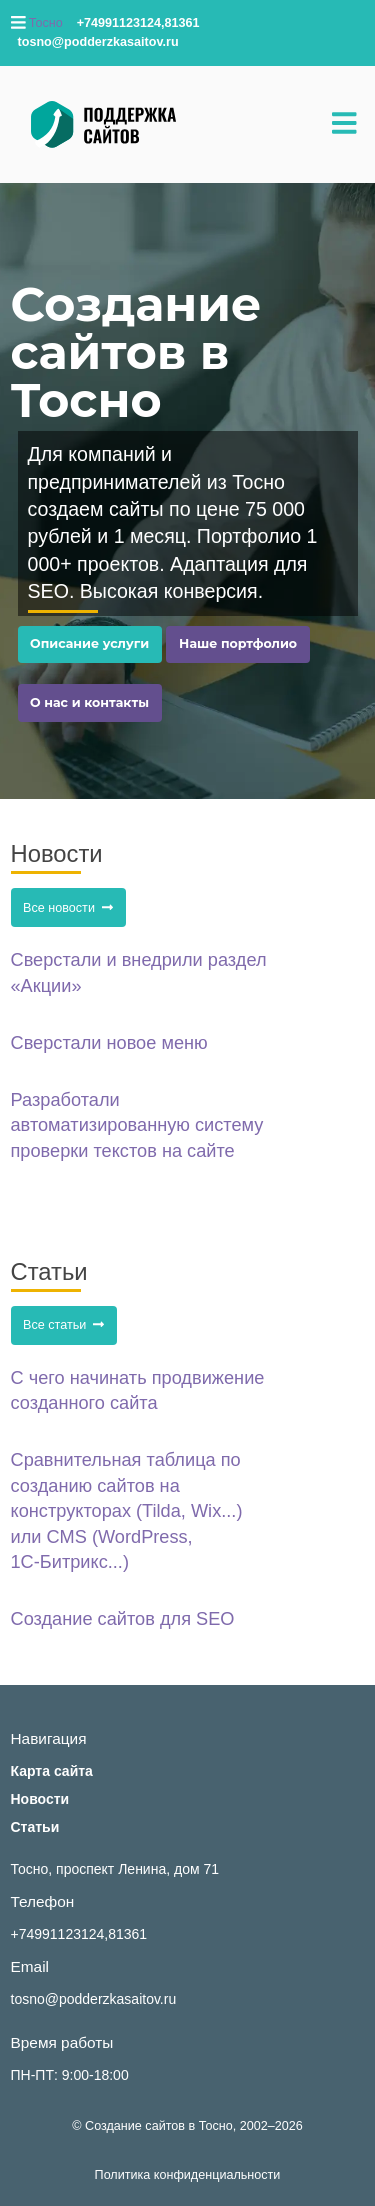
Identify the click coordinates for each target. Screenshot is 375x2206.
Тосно (46, 23)
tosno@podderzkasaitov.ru (94, 1999)
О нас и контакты (89, 702)
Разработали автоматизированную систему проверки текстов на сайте (137, 1125)
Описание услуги (89, 643)
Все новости (68, 908)
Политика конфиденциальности (188, 2175)
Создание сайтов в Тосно (159, 2126)
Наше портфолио (238, 643)
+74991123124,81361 (79, 1934)
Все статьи (63, 1325)
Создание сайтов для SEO (123, 1619)
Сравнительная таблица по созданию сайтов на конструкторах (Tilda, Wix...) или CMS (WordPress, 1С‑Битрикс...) (127, 1511)
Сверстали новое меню (109, 1043)
